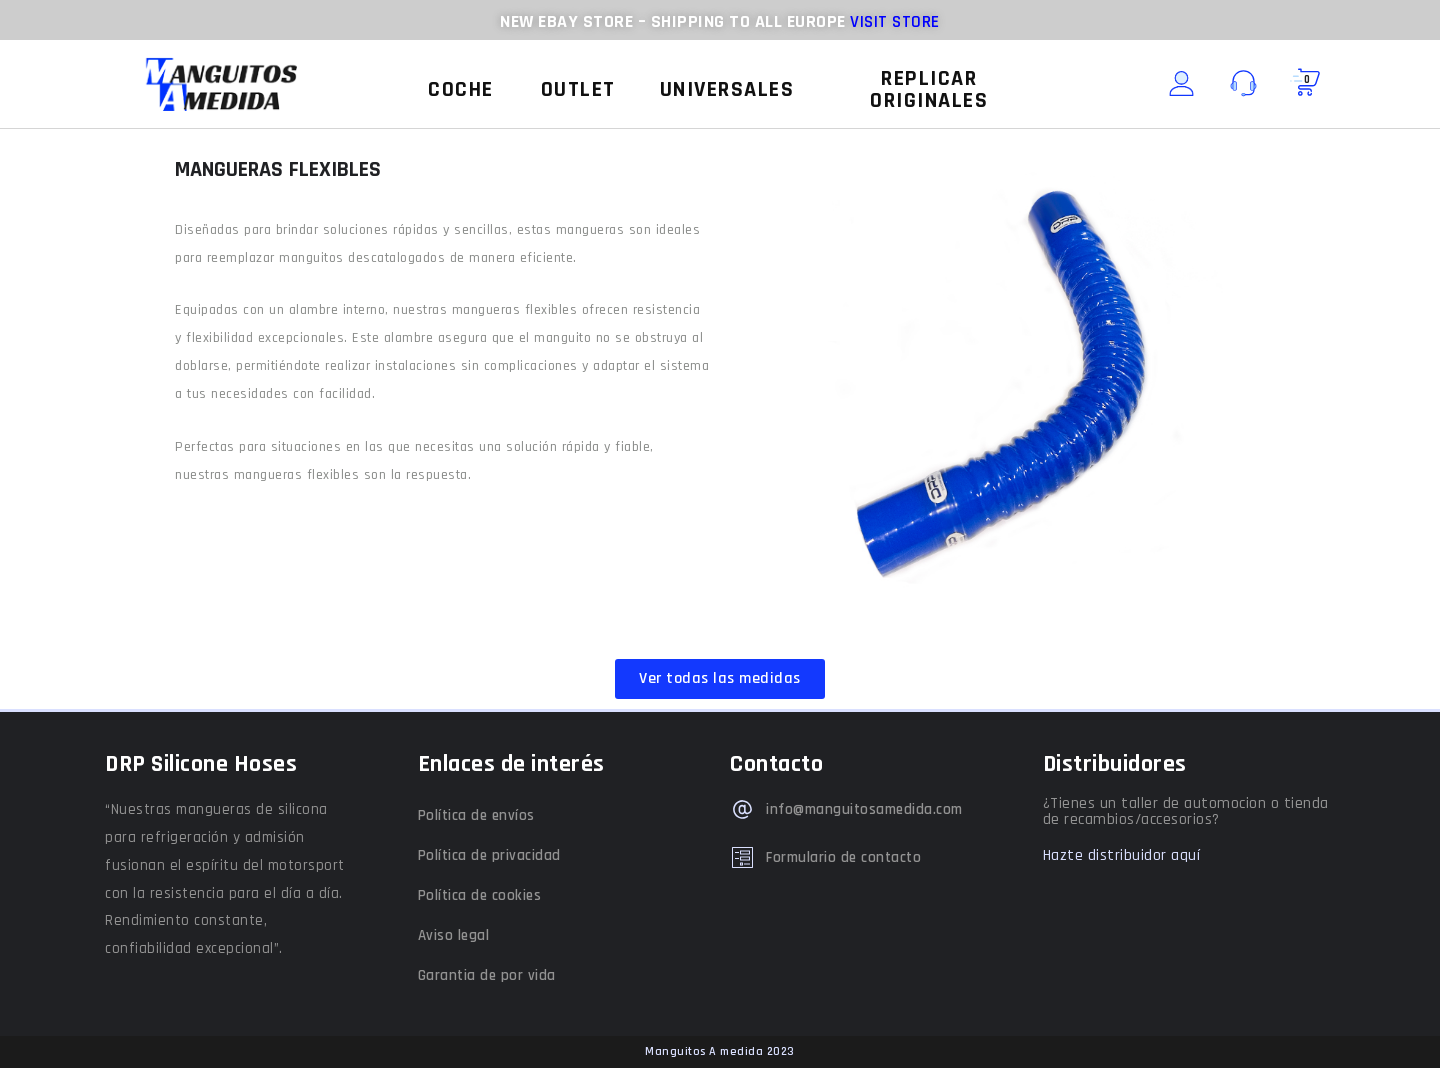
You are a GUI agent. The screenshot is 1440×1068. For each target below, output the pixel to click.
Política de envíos (476, 815)
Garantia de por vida (487, 975)
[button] (461, 90)
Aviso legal (454, 935)
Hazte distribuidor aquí (1122, 855)
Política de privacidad (489, 855)
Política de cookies (480, 895)
